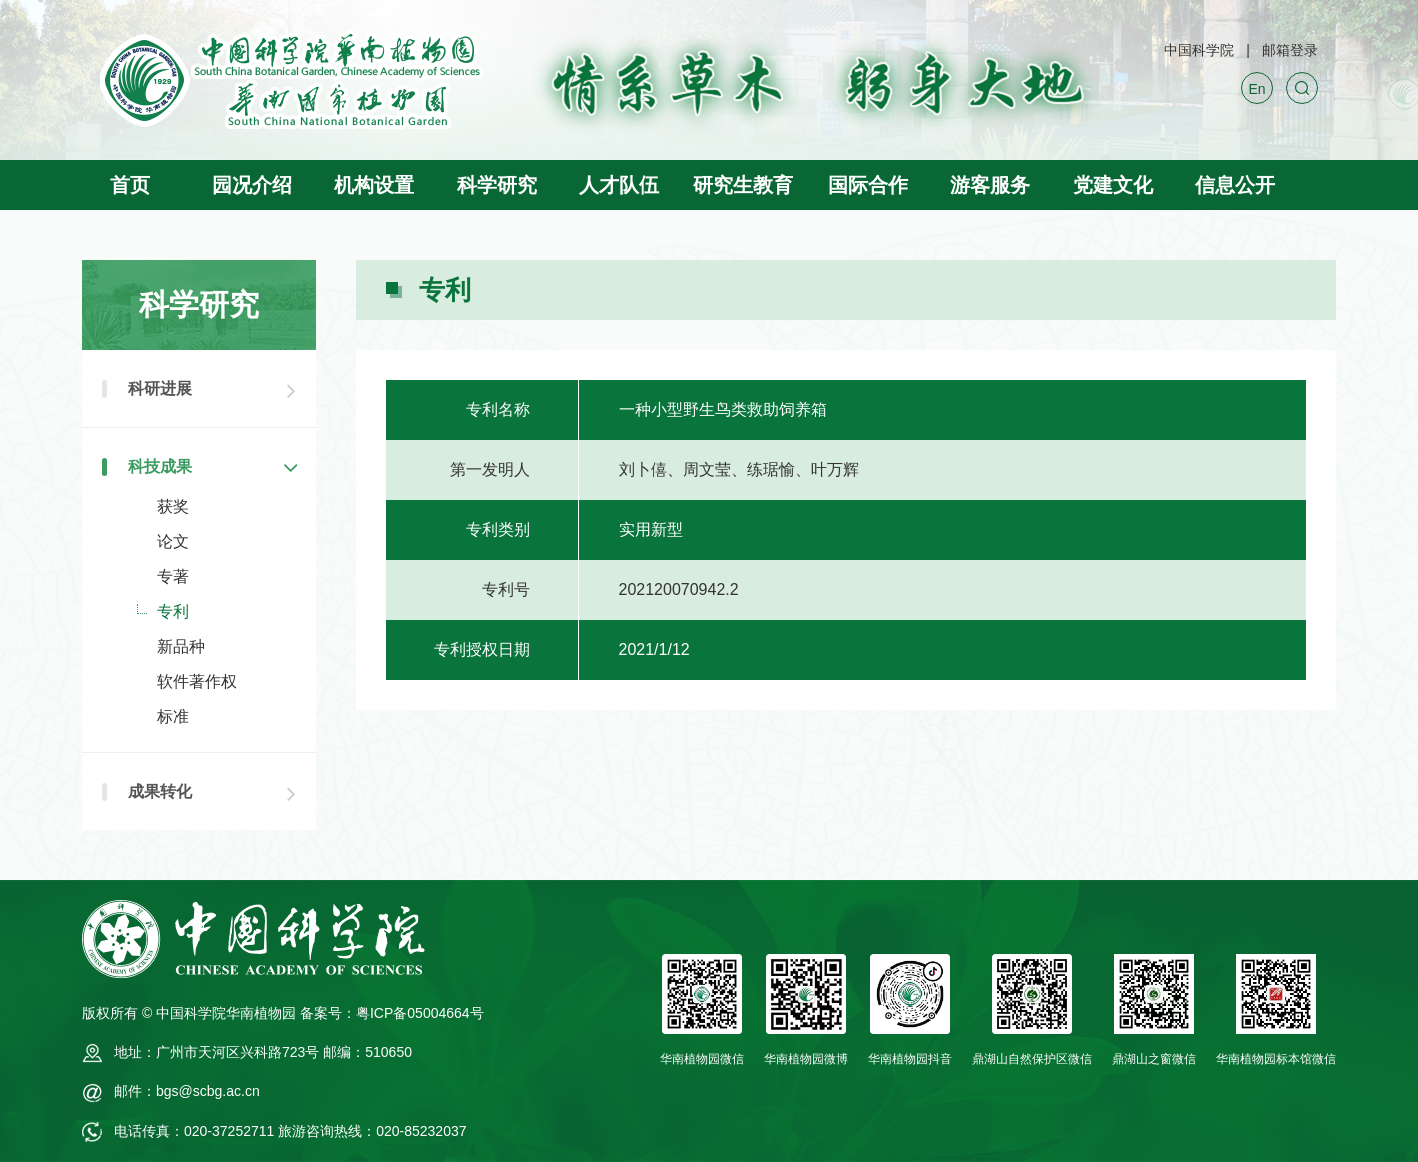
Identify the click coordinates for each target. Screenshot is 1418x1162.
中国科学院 (1199, 50)
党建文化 (1113, 185)
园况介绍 (252, 185)
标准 (173, 716)
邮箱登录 (1290, 50)
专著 (173, 576)
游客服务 (990, 185)
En (1256, 89)
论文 (173, 541)
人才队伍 (619, 185)
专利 (173, 611)
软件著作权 (197, 681)
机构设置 (374, 185)
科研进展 (160, 388)
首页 (130, 185)
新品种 (181, 646)
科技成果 (160, 466)
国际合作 (868, 185)
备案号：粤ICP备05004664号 (392, 1013)
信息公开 (1235, 185)
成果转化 (160, 791)
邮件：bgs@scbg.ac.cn (187, 1091)
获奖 (173, 506)
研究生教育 (743, 185)
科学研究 (497, 185)
